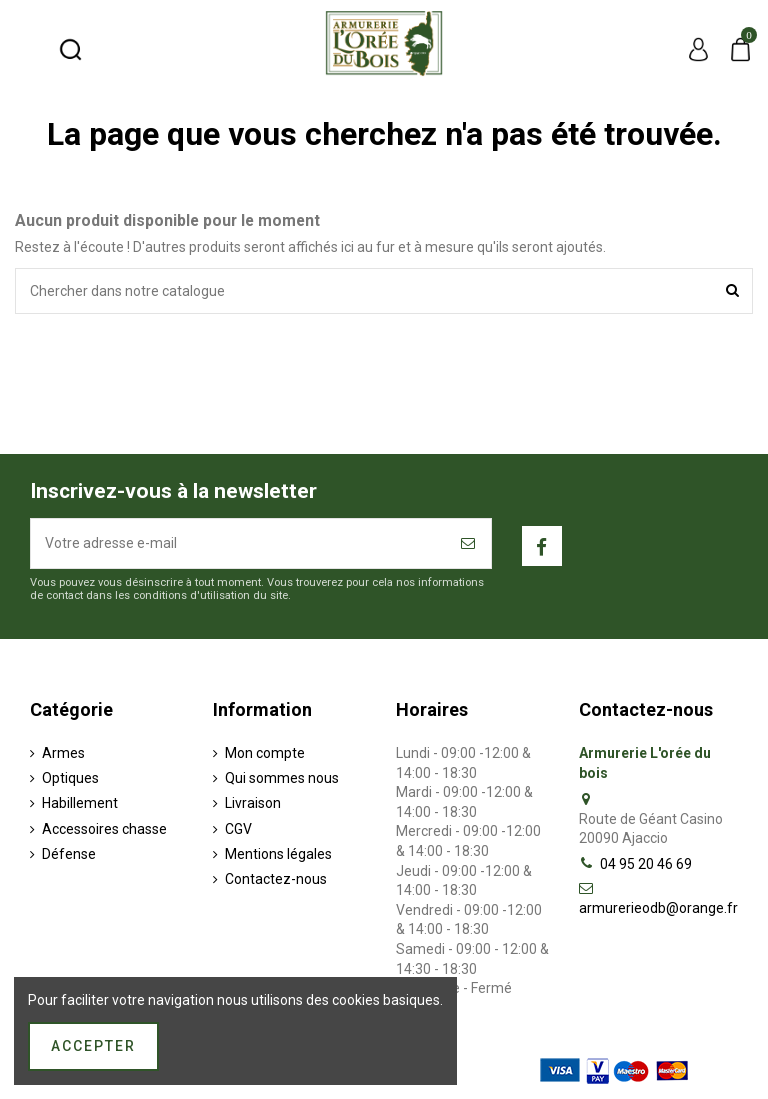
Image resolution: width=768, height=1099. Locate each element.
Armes (63, 753)
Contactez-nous (276, 879)
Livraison (253, 803)
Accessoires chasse (104, 829)
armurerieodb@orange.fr (658, 908)
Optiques (70, 778)
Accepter (93, 1046)
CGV (238, 829)
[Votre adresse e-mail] (239, 543)
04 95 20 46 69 (646, 864)
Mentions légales (278, 854)
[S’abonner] (469, 543)
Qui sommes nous (282, 778)
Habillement (80, 803)
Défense (69, 854)
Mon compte (265, 753)
